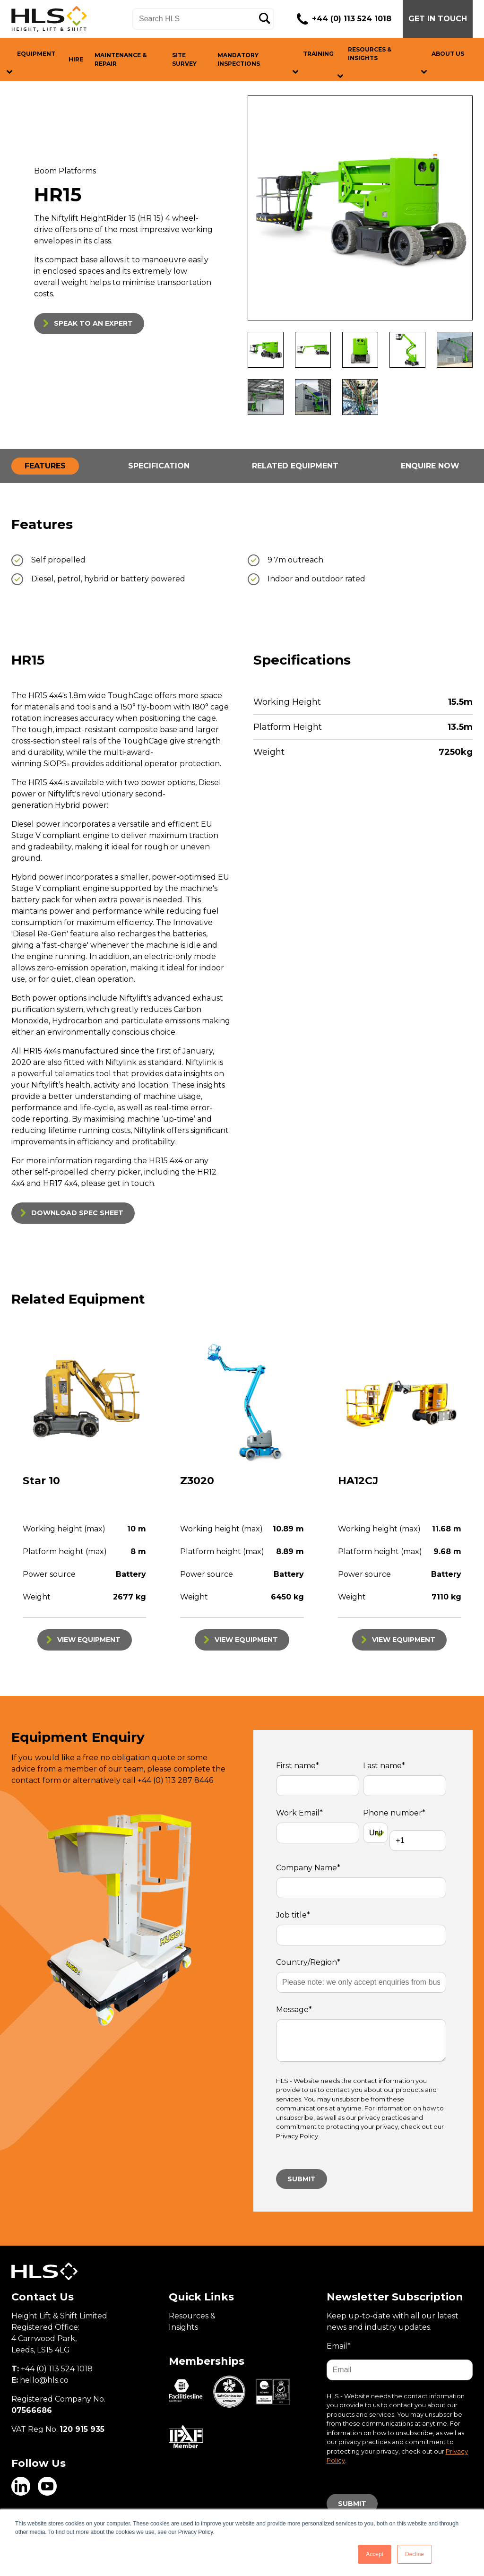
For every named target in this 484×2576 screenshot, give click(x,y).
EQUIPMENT (36, 53)
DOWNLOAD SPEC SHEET (77, 1213)
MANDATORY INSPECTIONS (238, 59)
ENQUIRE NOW (430, 465)
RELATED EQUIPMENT (295, 465)
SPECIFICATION (159, 465)
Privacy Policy (297, 2136)
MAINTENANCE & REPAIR (121, 59)
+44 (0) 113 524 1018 (351, 18)
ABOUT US (448, 53)
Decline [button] (414, 2554)
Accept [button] (374, 2554)
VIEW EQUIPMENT (89, 1639)
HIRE (76, 59)
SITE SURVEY (184, 59)
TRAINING (318, 53)
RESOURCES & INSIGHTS (369, 53)
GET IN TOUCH (437, 18)
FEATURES (45, 465)
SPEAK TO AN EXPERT (93, 323)
